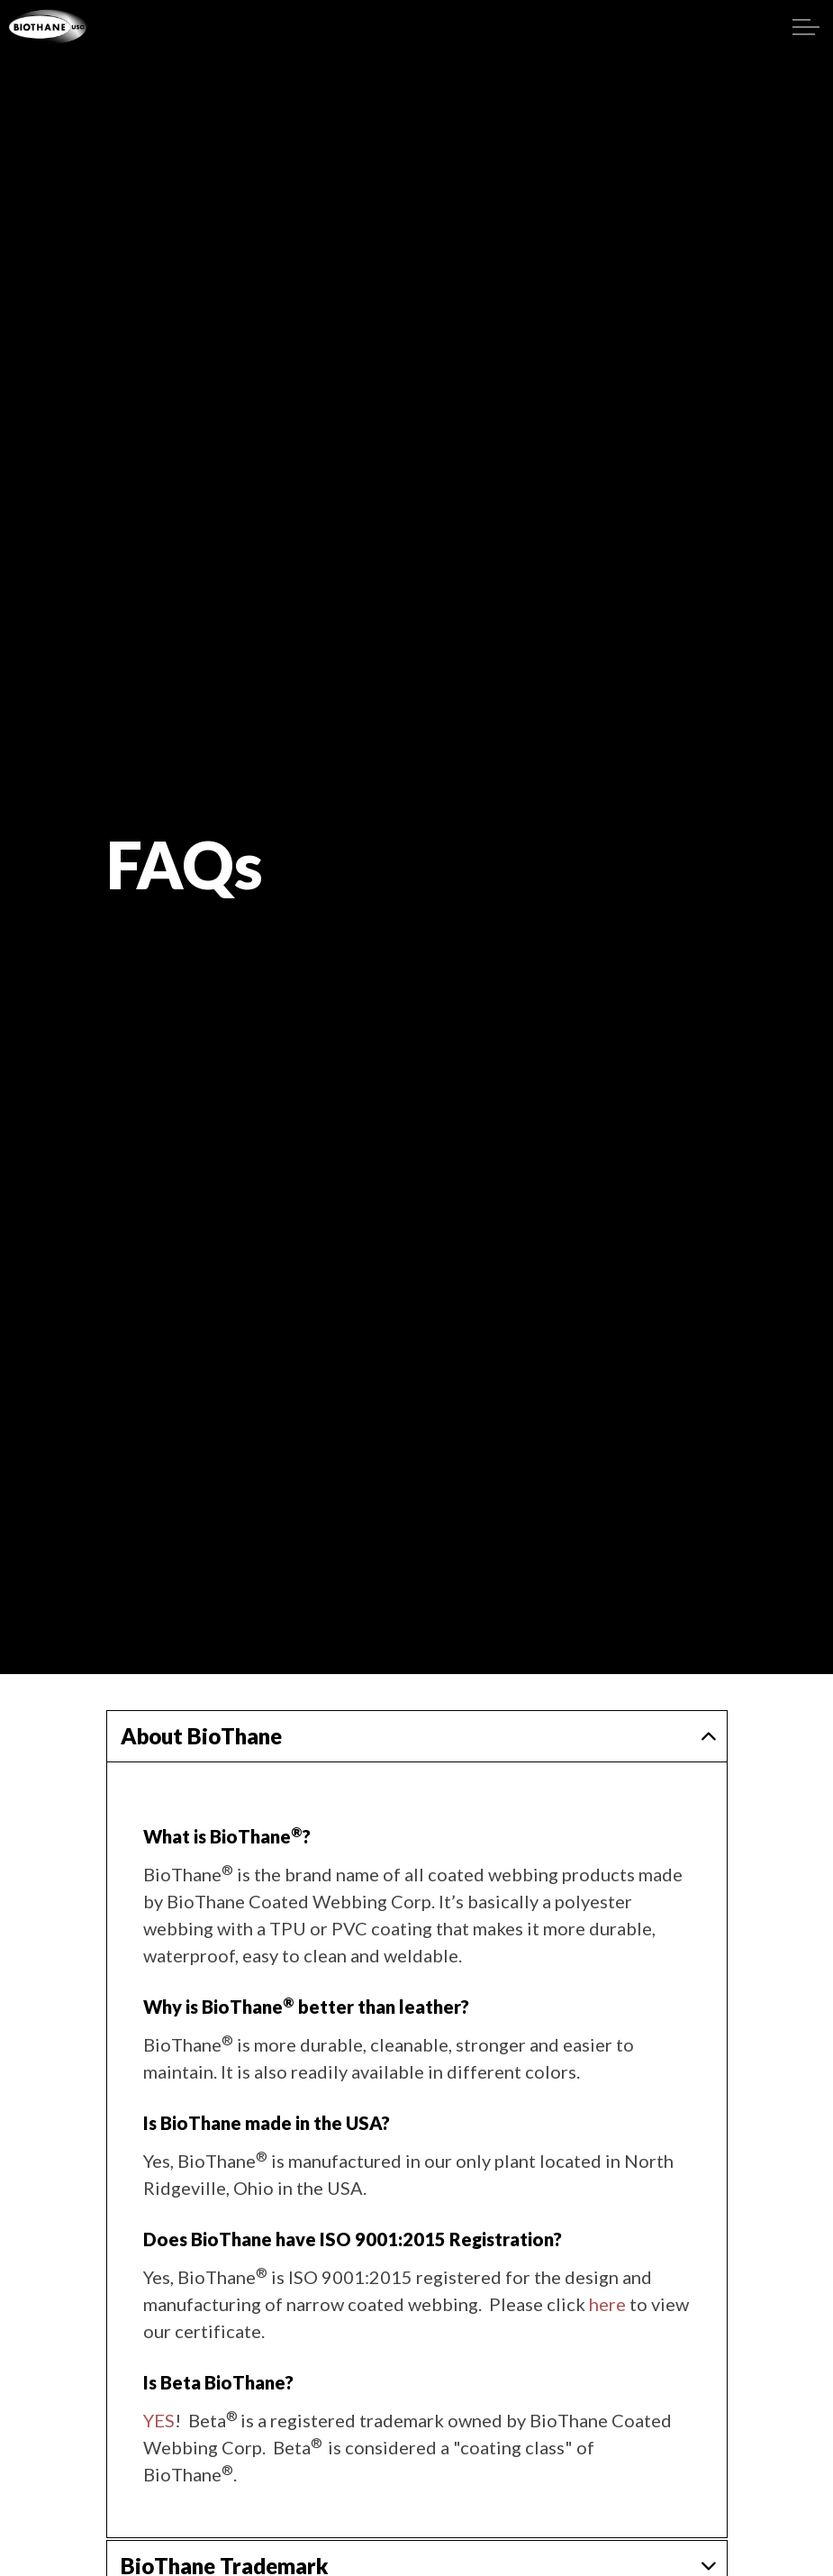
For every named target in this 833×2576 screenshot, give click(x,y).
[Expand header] (806, 27)
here (607, 2304)
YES (159, 2420)
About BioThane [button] (201, 1736)
